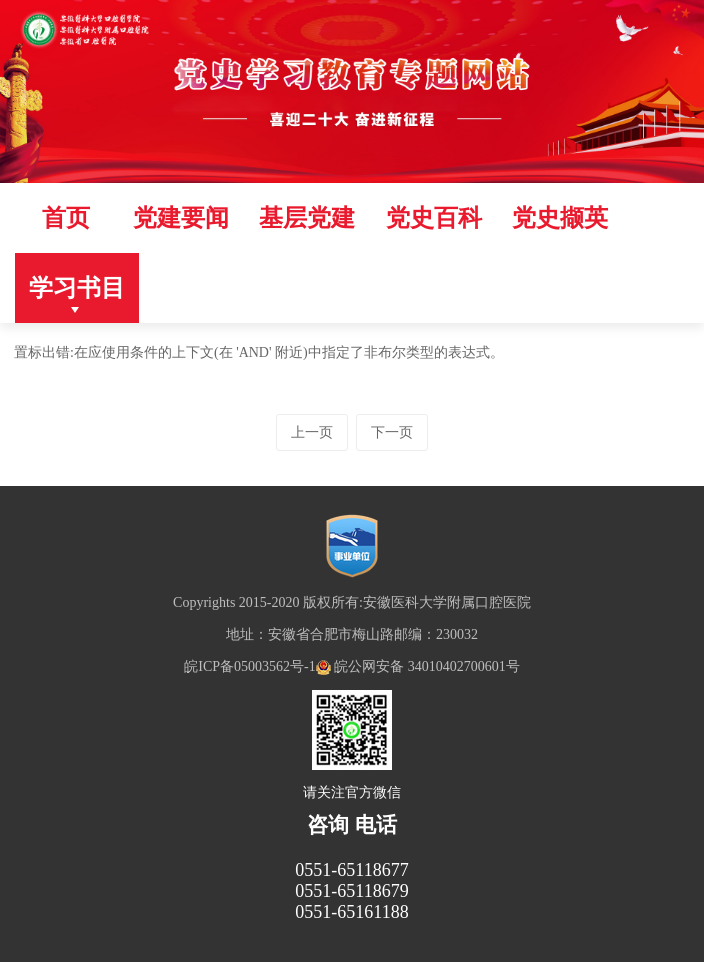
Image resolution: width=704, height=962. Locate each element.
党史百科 (434, 218)
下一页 (392, 432)
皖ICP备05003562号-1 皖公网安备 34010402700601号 (351, 666)
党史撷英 (560, 218)
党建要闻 (181, 218)
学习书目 (77, 288)
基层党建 (307, 218)
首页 (66, 218)
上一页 (312, 432)
